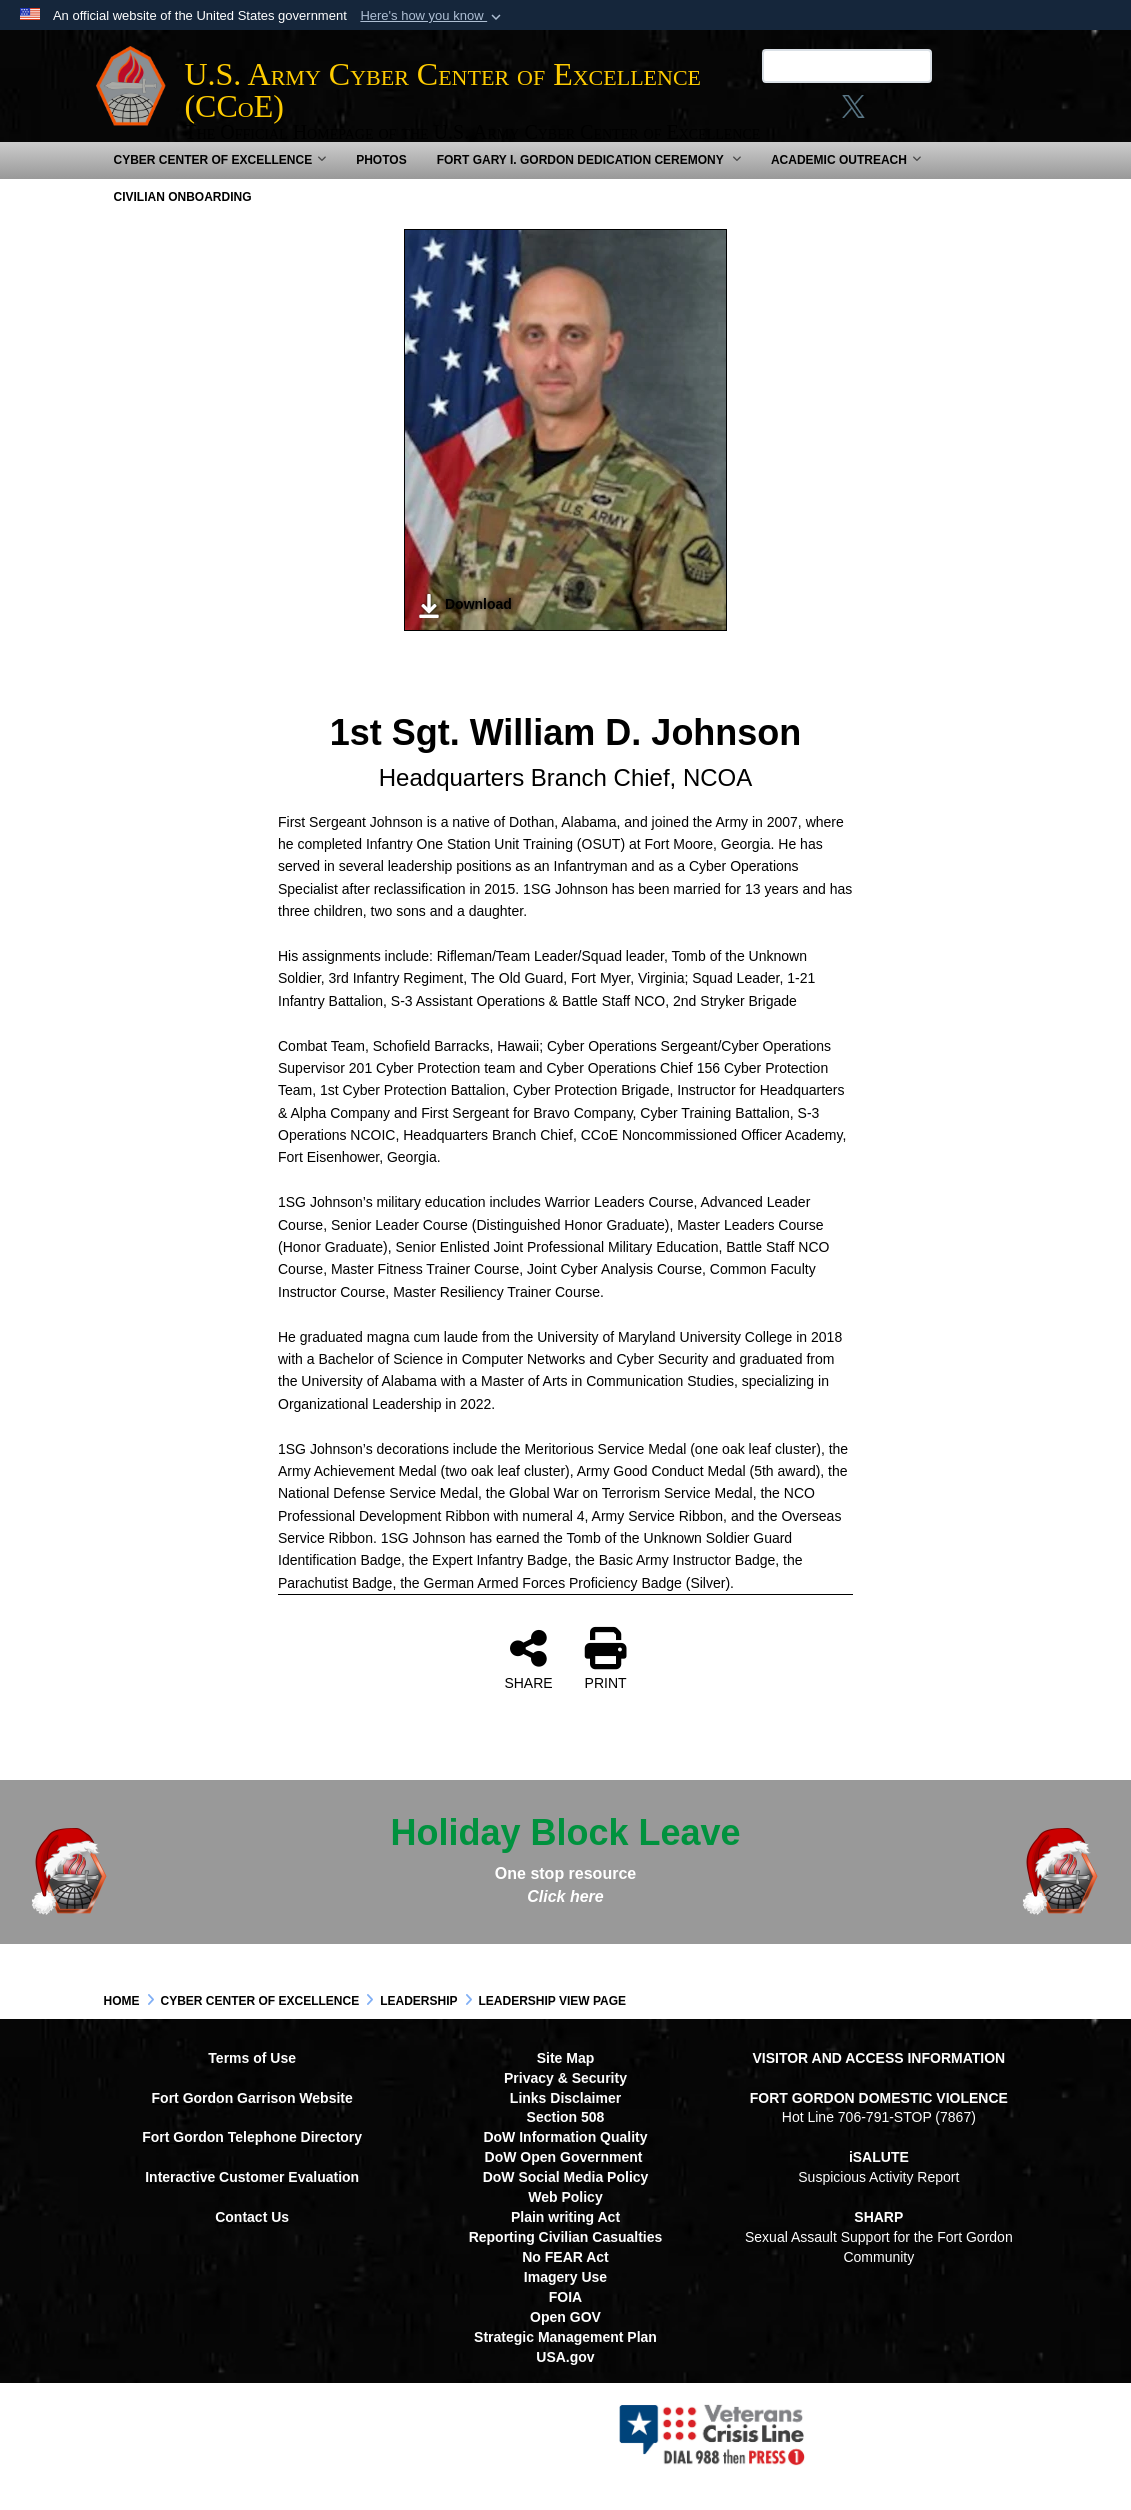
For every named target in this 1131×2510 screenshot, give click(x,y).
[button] (432, 16)
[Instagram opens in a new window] (808, 113)
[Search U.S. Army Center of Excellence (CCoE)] (839, 66)
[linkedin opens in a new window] (882, 113)
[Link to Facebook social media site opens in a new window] (770, 113)
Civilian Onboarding (183, 219)
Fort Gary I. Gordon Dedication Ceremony (589, 182)
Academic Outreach (846, 182)
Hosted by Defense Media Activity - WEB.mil (437, 2456)
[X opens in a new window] (845, 113)
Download (464, 628)
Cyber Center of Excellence (220, 182)
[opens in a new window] (922, 113)
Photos (381, 182)
